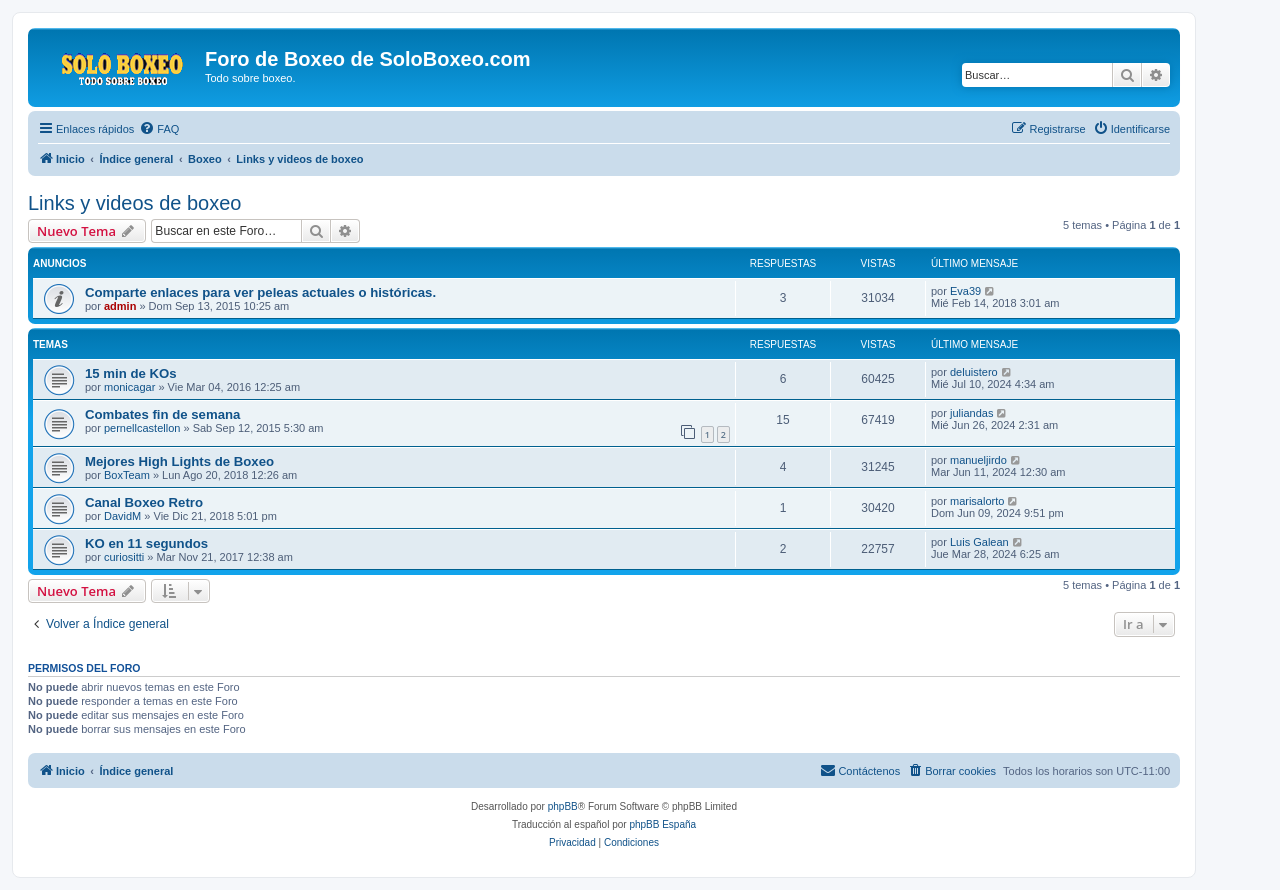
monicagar (129, 387)
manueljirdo (978, 460)
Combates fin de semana (162, 414)
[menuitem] (159, 129)
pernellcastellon (142, 428)
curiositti (124, 557)
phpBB (563, 806)
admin (120, 306)
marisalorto (977, 501)
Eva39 (965, 291)
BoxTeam (127, 475)
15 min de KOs (131, 373)
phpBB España (662, 824)
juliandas (971, 413)
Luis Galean (979, 542)
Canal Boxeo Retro (144, 502)
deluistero (974, 372)
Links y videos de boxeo (134, 203)
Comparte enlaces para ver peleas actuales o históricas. (260, 292)
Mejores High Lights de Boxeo (179, 461)
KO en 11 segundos (146, 543)
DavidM (122, 516)
